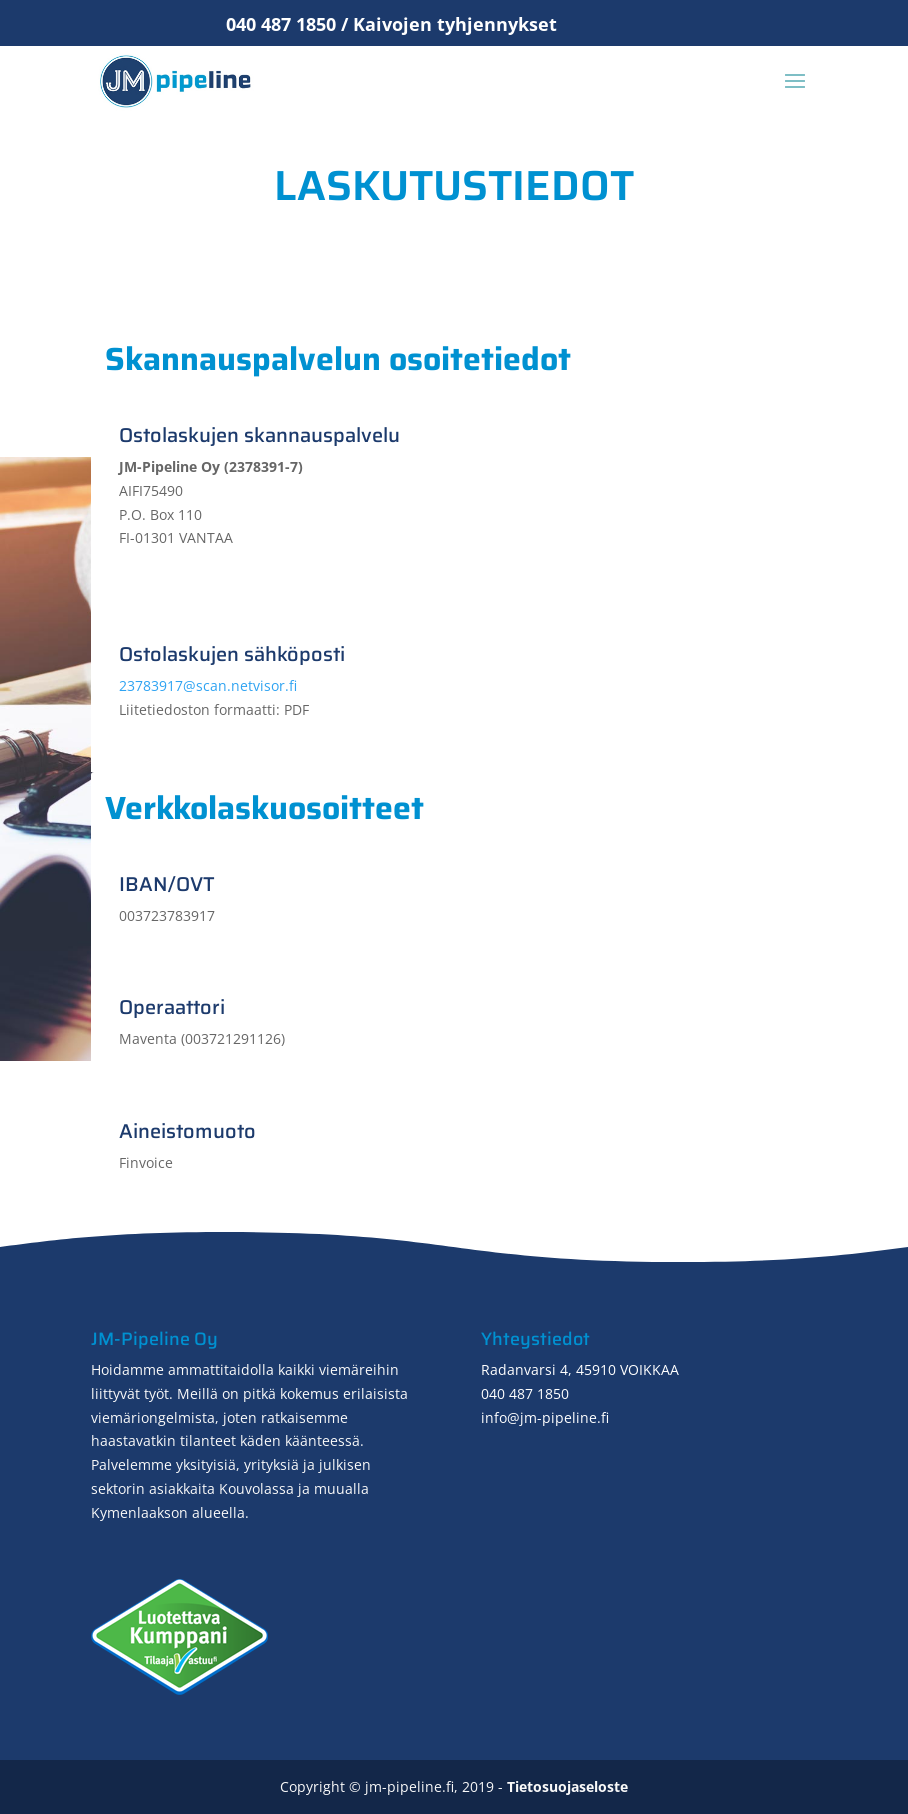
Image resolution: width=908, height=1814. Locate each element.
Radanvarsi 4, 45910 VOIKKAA (580, 1369)
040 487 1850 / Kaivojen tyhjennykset (391, 24)
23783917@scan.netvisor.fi (208, 685)
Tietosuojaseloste (567, 1786)
